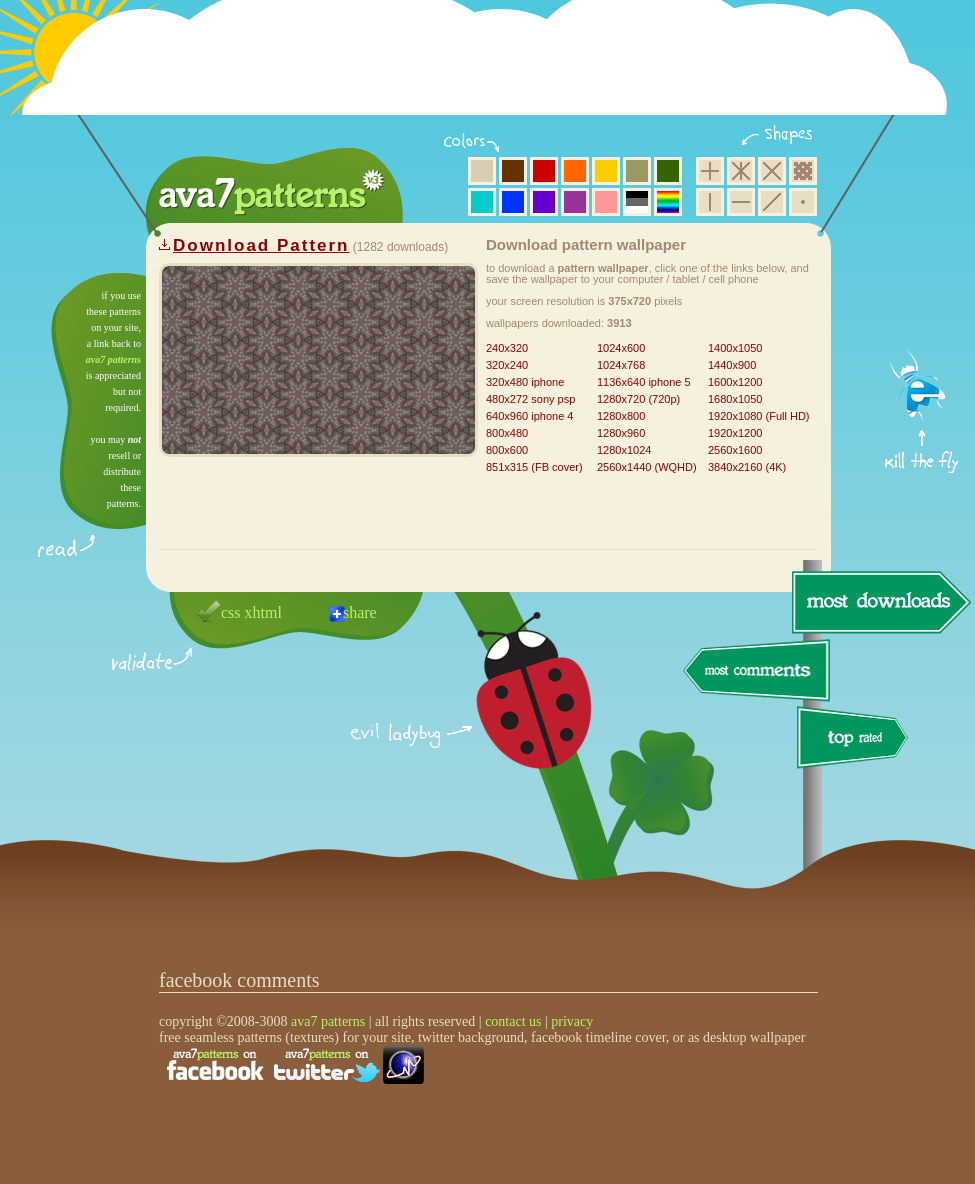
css (231, 612)
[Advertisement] (491, 70)
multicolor (668, 202)
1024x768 (621, 365)
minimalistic (803, 202)
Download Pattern (261, 245)
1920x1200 (735, 433)
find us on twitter (327, 1065)
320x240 (507, 365)
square (710, 171)
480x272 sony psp (530, 399)
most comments (757, 671)
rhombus (772, 171)
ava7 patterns (113, 359)
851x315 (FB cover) (534, 467)
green (668, 171)
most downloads (879, 602)
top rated (856, 740)
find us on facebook (215, 1065)
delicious (514, 713)
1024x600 (621, 348)
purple (575, 202)
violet (544, 202)
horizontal (741, 202)
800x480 (507, 433)
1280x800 (621, 416)
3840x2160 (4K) (747, 467)
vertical (710, 202)
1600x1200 (735, 382)
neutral (637, 202)
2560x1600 (735, 450)
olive (637, 171)
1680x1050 (735, 399)
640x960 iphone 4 (529, 416)
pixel (803, 171)
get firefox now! (922, 280)
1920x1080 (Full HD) (759, 416)
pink (606, 202)
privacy (572, 1021)
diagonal (772, 202)
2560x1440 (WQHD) (647, 467)
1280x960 (621, 433)
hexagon (741, 171)
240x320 (507, 348)
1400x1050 (735, 348)
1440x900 (732, 365)
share (360, 612)
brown (513, 171)
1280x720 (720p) (638, 399)
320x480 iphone (525, 382)
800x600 (507, 450)
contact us (513, 1021)
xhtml (263, 612)
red (544, 171)
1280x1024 (624, 450)
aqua (482, 202)
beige (482, 171)
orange (575, 171)
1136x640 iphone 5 (644, 382)
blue (513, 202)
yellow (606, 171)
